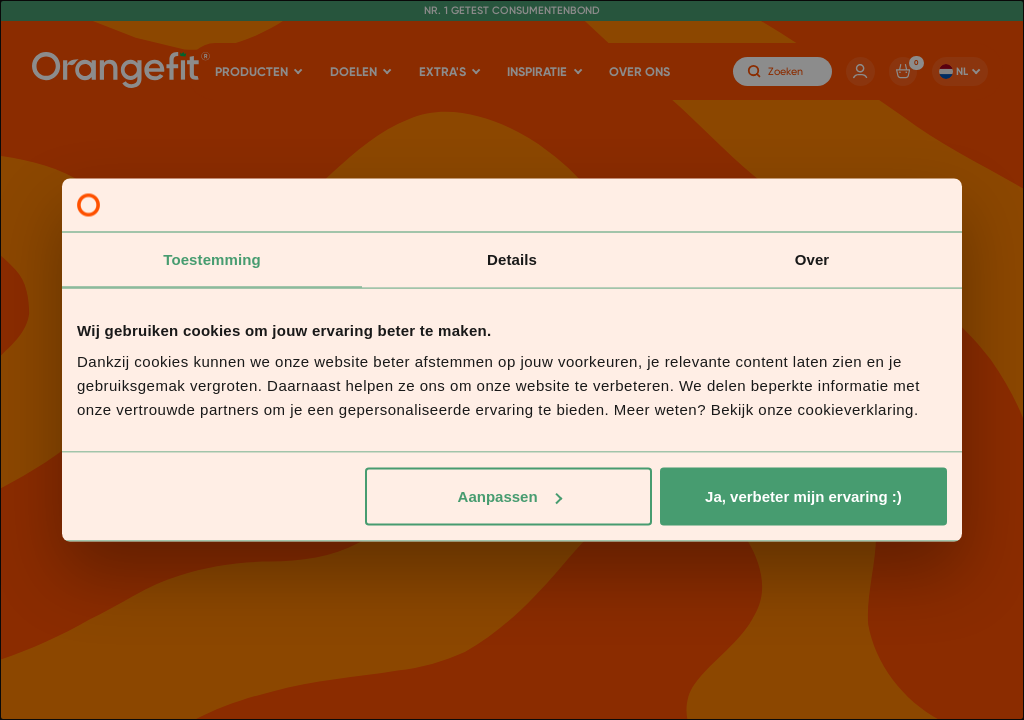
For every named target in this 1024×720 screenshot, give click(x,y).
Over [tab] (812, 258)
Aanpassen (510, 496)
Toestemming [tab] (212, 258)
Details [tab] (512, 258)
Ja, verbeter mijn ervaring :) (803, 496)
